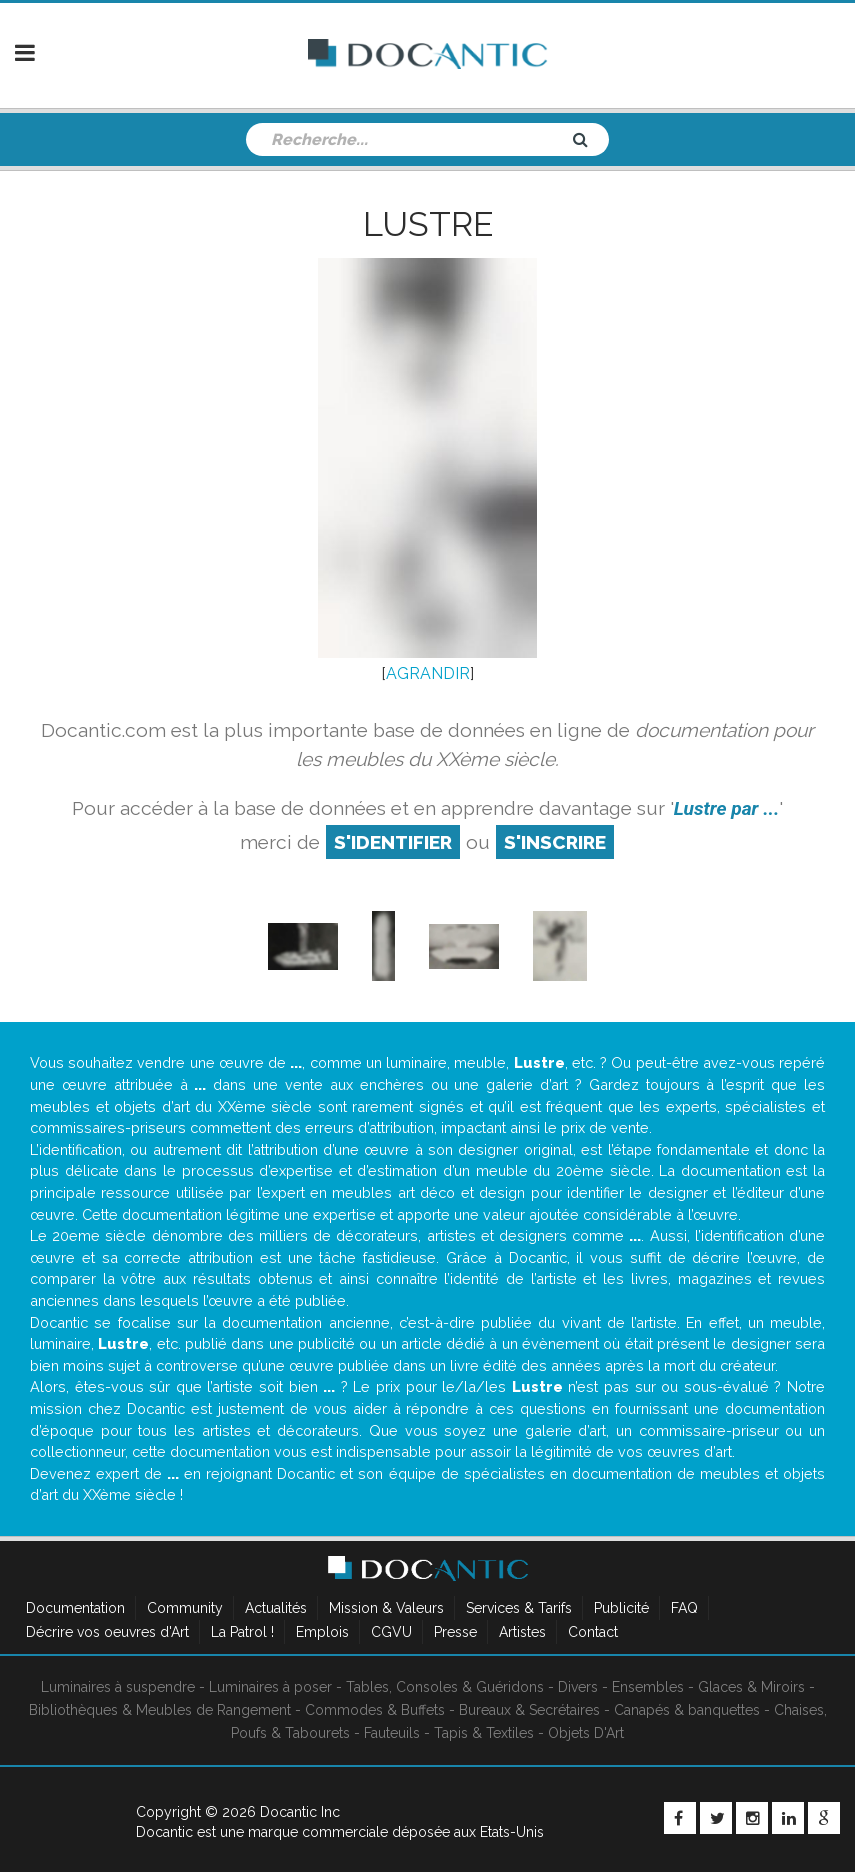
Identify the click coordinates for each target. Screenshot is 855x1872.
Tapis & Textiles (484, 1733)
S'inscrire (555, 842)
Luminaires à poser (270, 1687)
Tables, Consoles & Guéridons (445, 1687)
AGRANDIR (428, 673)
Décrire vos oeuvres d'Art (107, 1632)
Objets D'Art (586, 1733)
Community (185, 1608)
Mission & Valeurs (386, 1608)
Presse (455, 1632)
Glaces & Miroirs (751, 1687)
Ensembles (648, 1687)
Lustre (428, 224)
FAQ (684, 1608)
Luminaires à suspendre (118, 1687)
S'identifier (393, 842)
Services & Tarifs (519, 1608)
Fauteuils (392, 1733)
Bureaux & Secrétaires (529, 1710)
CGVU (391, 1632)
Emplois (322, 1632)
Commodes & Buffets (375, 1710)
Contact (593, 1632)
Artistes (522, 1632)
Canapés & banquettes (687, 1710)
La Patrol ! (242, 1632)
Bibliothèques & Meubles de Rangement (160, 1710)
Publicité (621, 1608)
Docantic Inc (300, 1812)
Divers (578, 1687)
